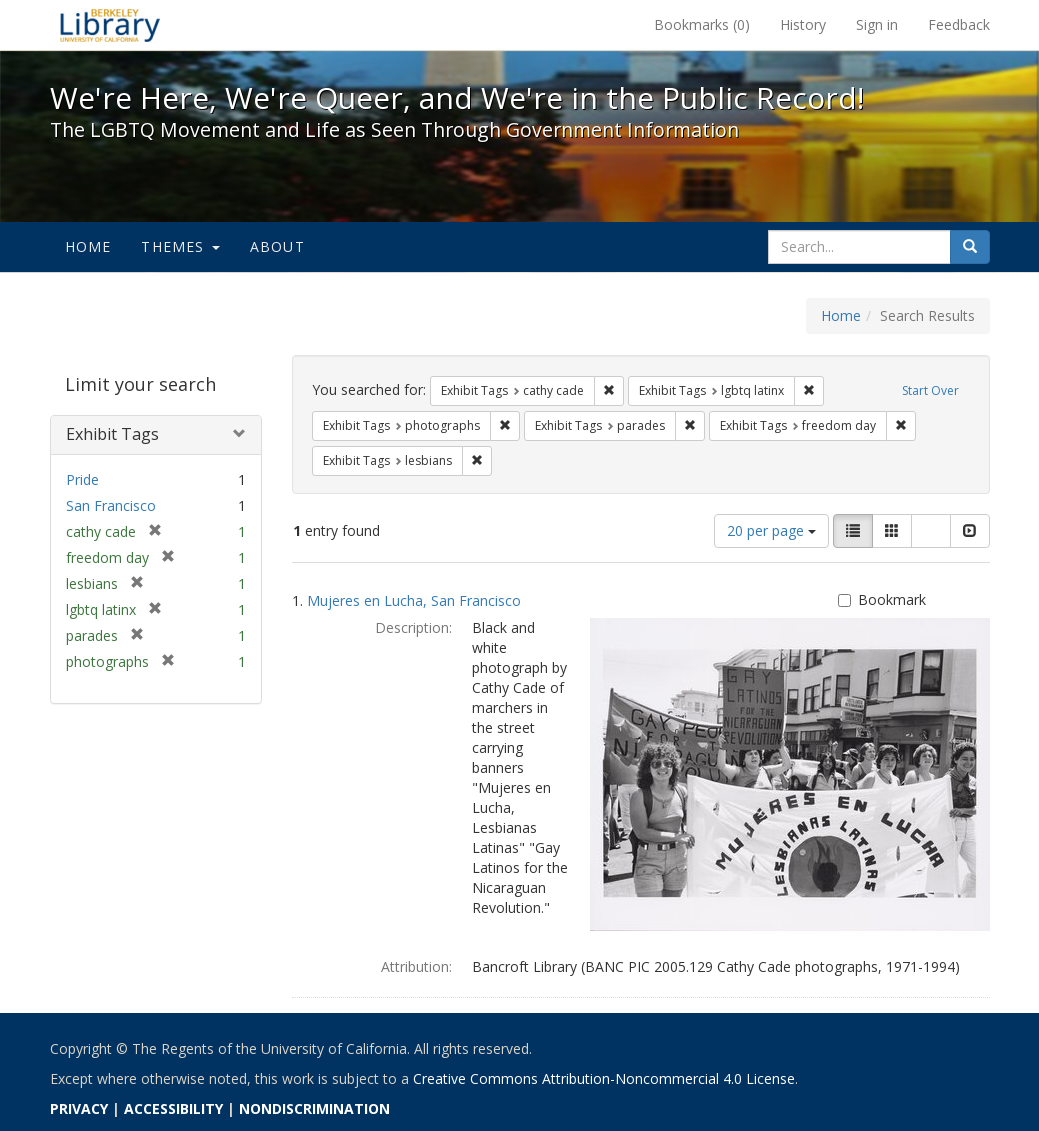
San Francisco (111, 505)
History (803, 24)
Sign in (877, 24)
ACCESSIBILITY (173, 1108)
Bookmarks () (702, 24)
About (277, 246)
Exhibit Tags (112, 434)
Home (88, 246)
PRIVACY (79, 1108)
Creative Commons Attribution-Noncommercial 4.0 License (604, 1078)
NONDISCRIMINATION (314, 1108)
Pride (82, 479)
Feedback (959, 24)
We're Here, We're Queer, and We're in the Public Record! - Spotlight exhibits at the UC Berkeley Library (110, 25)
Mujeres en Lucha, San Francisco (414, 600)
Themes (180, 246)
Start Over (930, 390)
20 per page (771, 530)
